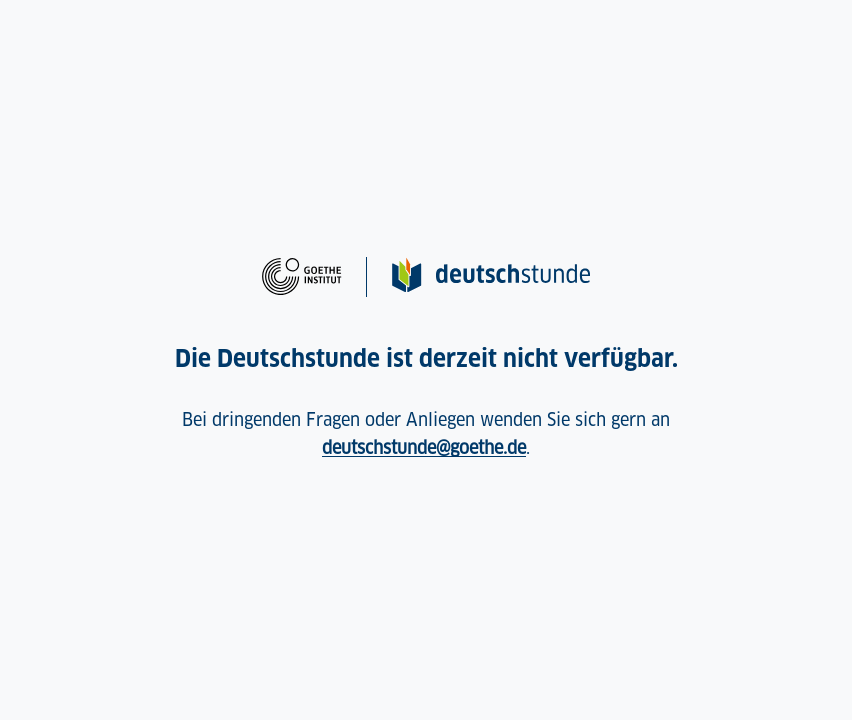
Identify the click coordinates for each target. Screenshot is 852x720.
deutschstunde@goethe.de (424, 447)
